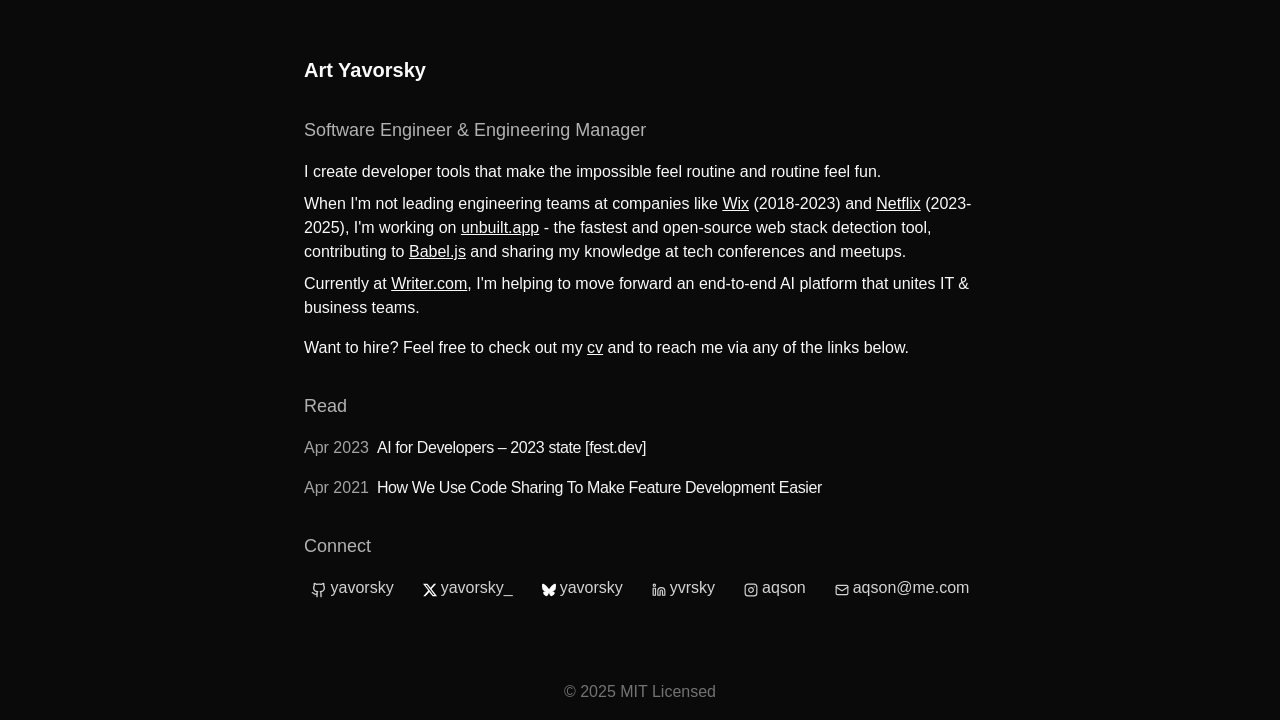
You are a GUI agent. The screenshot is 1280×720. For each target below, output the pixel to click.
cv (595, 347)
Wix (735, 203)
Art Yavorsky (365, 70)
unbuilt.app (500, 227)
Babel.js (437, 251)
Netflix (898, 203)
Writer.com (429, 283)
